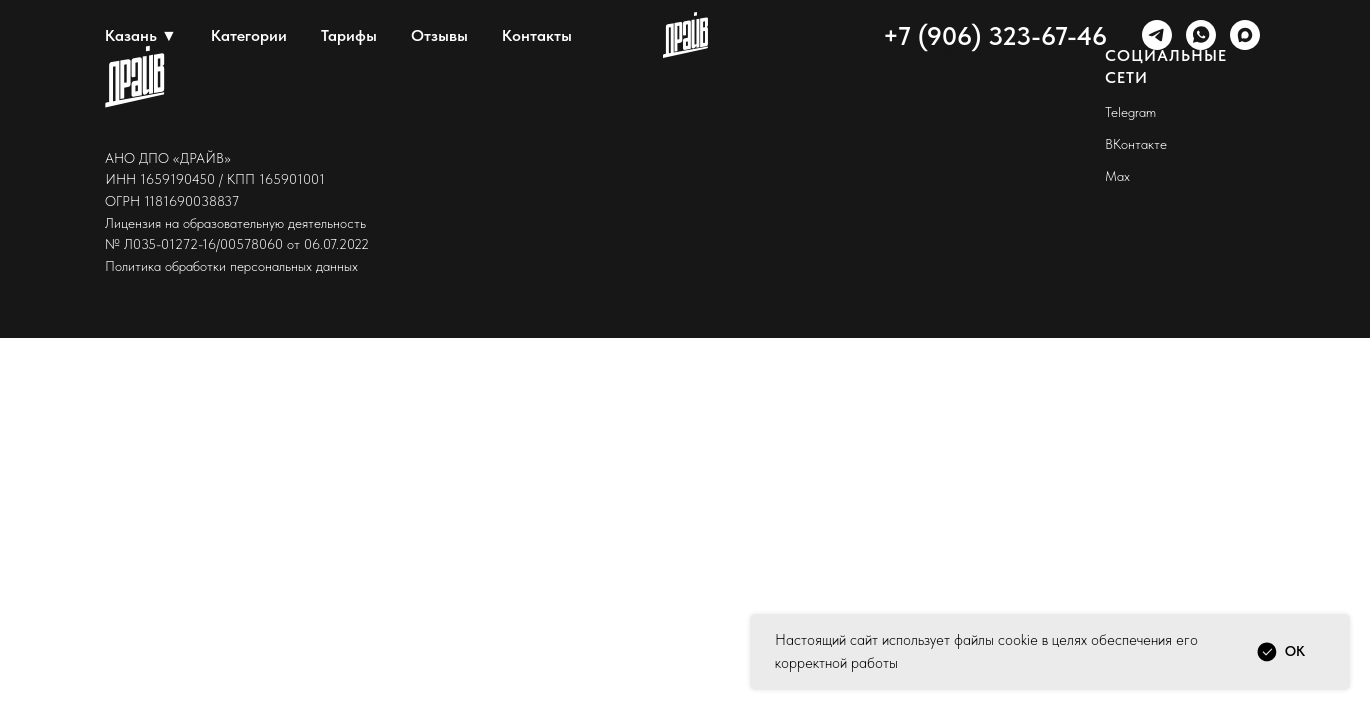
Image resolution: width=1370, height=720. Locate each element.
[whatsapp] (1201, 35)
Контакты (537, 35)
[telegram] (1157, 35)
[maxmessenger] (1245, 35)
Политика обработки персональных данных (231, 266)
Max (1117, 176)
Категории (249, 35)
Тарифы (349, 35)
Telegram (1130, 112)
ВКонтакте (1136, 144)
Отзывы (439, 35)
